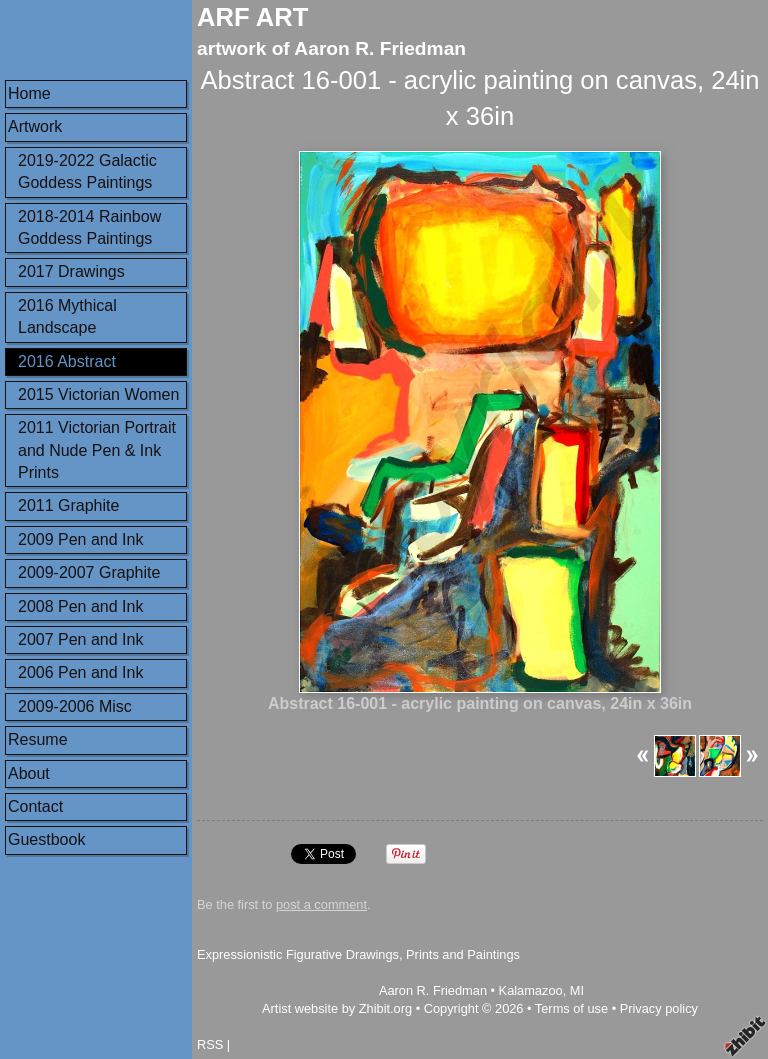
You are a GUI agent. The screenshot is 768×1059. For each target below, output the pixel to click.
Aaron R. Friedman (433, 990)
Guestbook (46, 839)
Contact (35, 806)
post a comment (321, 904)
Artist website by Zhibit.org (337, 1008)
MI (577, 990)
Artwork (35, 126)
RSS (210, 1044)
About (29, 773)
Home (29, 93)
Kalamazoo (531, 990)
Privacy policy (659, 1008)
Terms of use (571, 1008)
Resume (38, 739)
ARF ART (252, 17)
